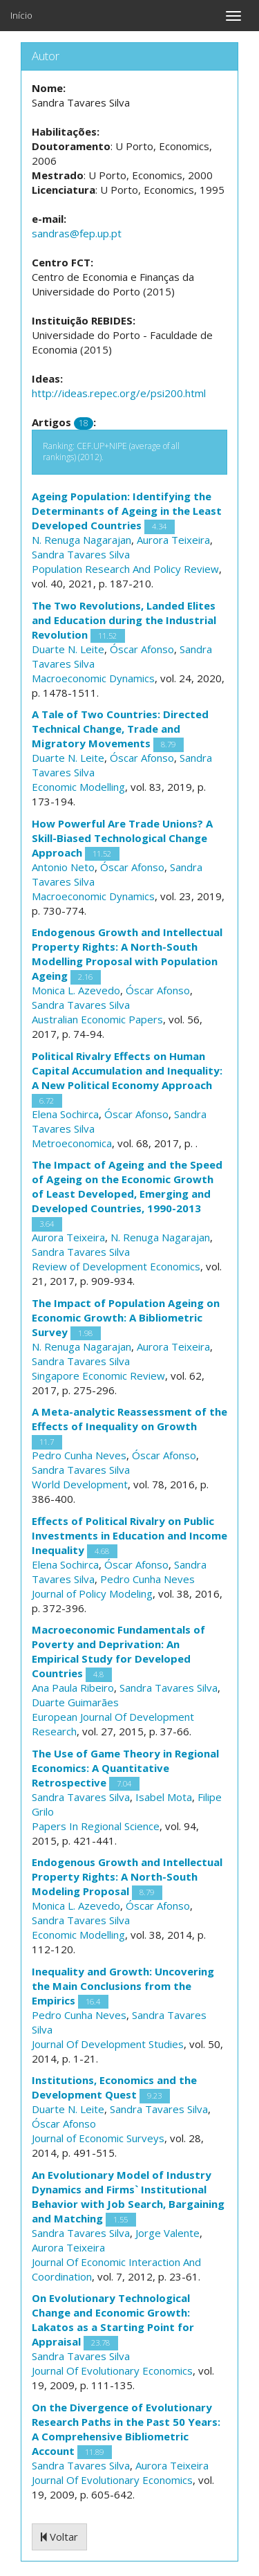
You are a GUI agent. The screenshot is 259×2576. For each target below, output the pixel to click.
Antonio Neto (63, 867)
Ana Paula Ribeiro (73, 1688)
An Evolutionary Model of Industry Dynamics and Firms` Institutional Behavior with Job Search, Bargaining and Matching (128, 2196)
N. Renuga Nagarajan (81, 540)
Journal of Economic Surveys (98, 2138)
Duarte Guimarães (75, 1702)
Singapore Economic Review (98, 1375)
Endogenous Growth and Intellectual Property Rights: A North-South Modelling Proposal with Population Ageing (127, 954)
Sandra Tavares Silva (81, 554)
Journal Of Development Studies (108, 2044)
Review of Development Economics (116, 1266)
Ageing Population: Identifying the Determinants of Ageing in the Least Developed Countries (127, 510)
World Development (80, 1484)
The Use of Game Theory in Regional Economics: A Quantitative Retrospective (125, 1767)
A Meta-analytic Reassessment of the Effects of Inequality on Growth (129, 1419)
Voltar (59, 2536)
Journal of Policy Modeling (92, 1593)
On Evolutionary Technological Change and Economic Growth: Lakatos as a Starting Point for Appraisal (113, 2319)
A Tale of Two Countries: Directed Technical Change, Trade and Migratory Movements (120, 728)
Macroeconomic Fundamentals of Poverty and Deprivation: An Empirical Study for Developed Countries (118, 1651)
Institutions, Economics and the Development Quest (114, 2087)
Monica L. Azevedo (76, 990)
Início (21, 15)
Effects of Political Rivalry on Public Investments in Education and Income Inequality (129, 1535)
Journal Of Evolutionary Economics (112, 2370)
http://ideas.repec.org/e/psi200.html (119, 393)
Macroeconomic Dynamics (93, 678)
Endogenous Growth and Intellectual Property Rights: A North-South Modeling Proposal (127, 1876)
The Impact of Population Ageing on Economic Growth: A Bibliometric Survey (126, 1317)
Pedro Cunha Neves (79, 1455)
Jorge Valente (167, 2233)
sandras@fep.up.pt (77, 233)
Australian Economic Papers (97, 1019)
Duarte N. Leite (68, 649)
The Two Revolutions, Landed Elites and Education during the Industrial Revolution (124, 620)
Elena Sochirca (65, 1114)
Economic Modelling (78, 787)
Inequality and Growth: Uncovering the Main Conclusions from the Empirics (123, 1985)
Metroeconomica (72, 1143)
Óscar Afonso (142, 649)
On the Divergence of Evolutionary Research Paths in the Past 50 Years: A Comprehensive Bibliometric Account (126, 2429)
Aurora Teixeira (173, 540)
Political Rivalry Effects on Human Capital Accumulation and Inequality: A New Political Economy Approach (127, 1070)
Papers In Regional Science (96, 1826)
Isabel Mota (163, 1797)
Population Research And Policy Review (125, 569)
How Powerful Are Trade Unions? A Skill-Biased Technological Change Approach (122, 837)
